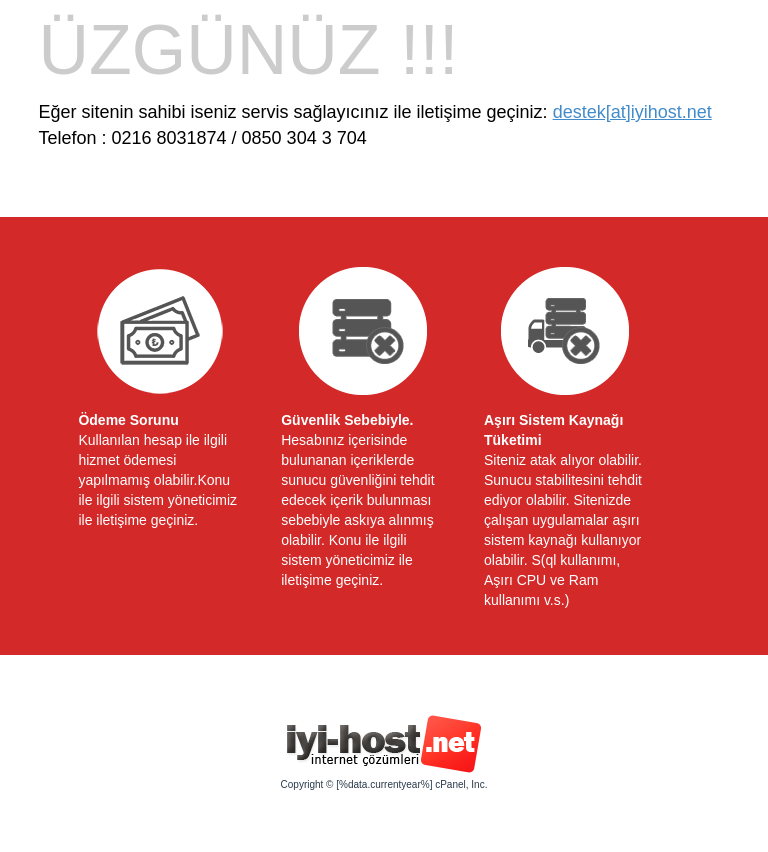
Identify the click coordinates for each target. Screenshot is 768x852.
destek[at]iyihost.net (632, 112)
